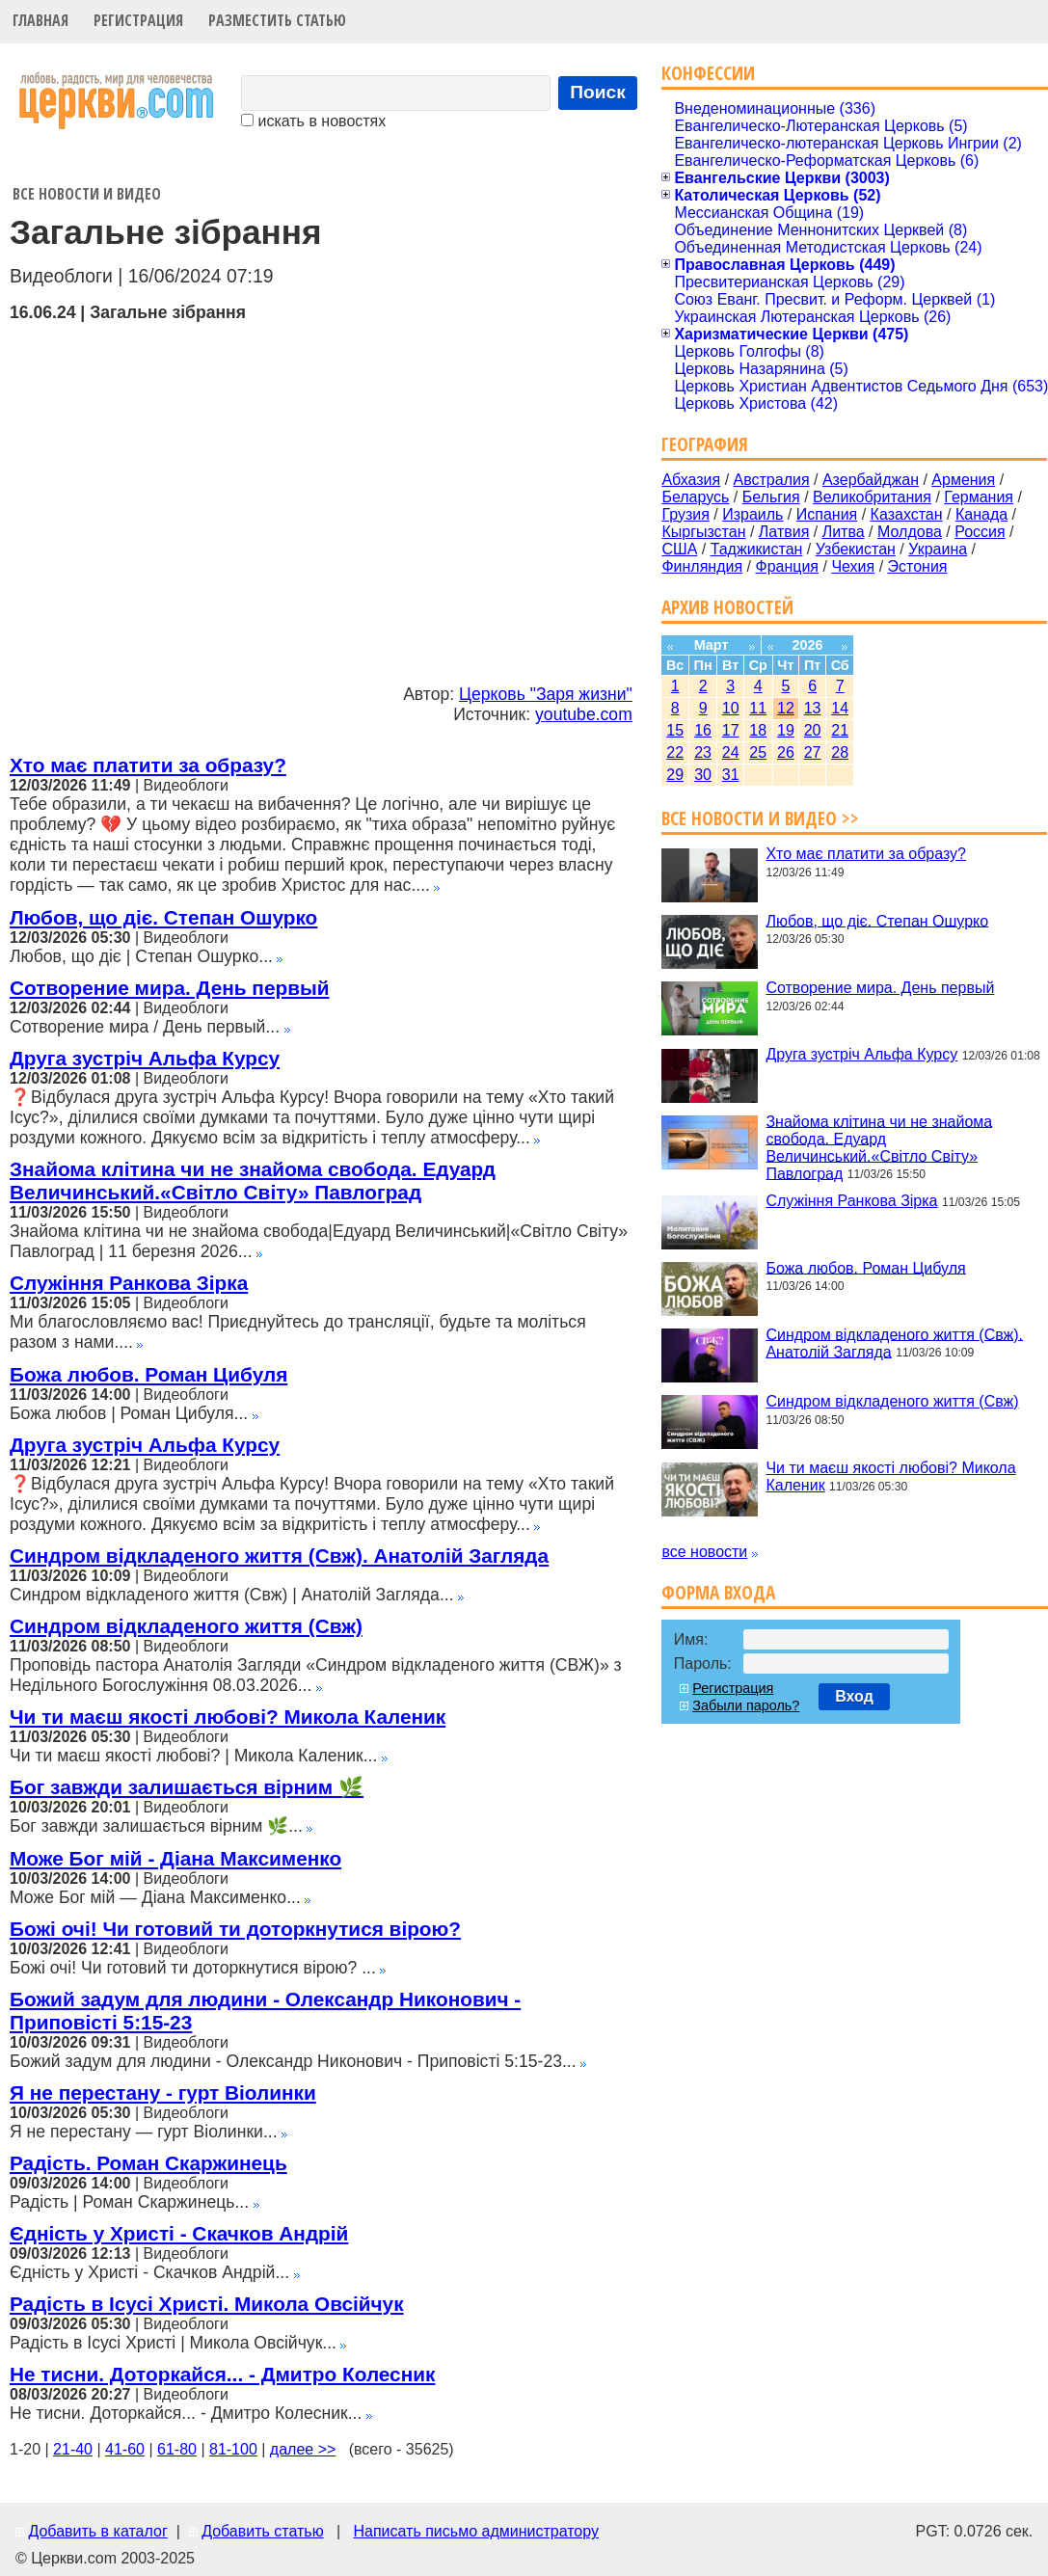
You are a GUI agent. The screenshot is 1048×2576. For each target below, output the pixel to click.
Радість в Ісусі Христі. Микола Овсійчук (207, 2304)
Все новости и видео (87, 193)
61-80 (177, 2449)
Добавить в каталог (97, 2531)
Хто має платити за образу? (148, 765)
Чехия (852, 566)
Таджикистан (757, 549)
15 (675, 730)
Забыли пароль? (745, 1705)
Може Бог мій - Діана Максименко (175, 1858)
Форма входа (718, 1592)
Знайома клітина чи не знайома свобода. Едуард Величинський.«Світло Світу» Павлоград (253, 1180)
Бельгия (771, 497)
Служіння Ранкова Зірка (129, 1283)
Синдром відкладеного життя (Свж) (186, 1626)
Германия (978, 497)
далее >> (303, 2449)
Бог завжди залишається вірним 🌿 (186, 1787)
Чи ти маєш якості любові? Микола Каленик (227, 1716)
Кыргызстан (703, 531)
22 (675, 752)
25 (757, 752)
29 (675, 774)
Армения (963, 479)
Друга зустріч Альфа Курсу (145, 1058)
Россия (979, 531)
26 (785, 752)
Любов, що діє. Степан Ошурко (163, 917)
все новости (704, 1551)
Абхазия (690, 479)
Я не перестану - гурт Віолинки (163, 2092)
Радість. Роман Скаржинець (148, 2163)
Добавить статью (263, 2531)
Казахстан (907, 514)
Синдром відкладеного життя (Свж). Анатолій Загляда (279, 1555)
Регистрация (138, 20)
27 (812, 752)
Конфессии (708, 73)
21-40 (73, 2449)
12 (785, 708)
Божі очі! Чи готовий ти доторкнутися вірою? (235, 1929)
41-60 (125, 2449)
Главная (40, 20)
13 (812, 708)
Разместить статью (277, 20)
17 (730, 730)
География (704, 444)
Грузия (685, 514)
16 (703, 730)
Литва (843, 531)
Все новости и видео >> (760, 818)
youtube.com (583, 714)
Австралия (772, 479)
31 (730, 774)
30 (703, 774)
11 (757, 708)
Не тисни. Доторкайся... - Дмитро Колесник (222, 2374)
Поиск (598, 92)
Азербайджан (870, 479)
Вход (854, 1696)
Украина (937, 549)
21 (839, 730)
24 (730, 752)
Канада (981, 514)
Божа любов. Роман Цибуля (148, 1374)
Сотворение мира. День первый (169, 988)
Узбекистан (856, 549)
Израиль (752, 514)
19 (785, 730)
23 (703, 752)
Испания (827, 514)
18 (757, 730)
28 (839, 752)
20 (812, 730)
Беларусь (695, 497)
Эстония (918, 566)
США (679, 549)
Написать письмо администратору (475, 2531)
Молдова (909, 531)
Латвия (784, 531)
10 (730, 708)
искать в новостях (313, 121)
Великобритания (872, 497)
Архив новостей (727, 607)
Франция (787, 566)
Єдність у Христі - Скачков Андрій (179, 2233)
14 (839, 708)
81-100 (233, 2449)
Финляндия (701, 566)
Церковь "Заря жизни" (545, 694)
